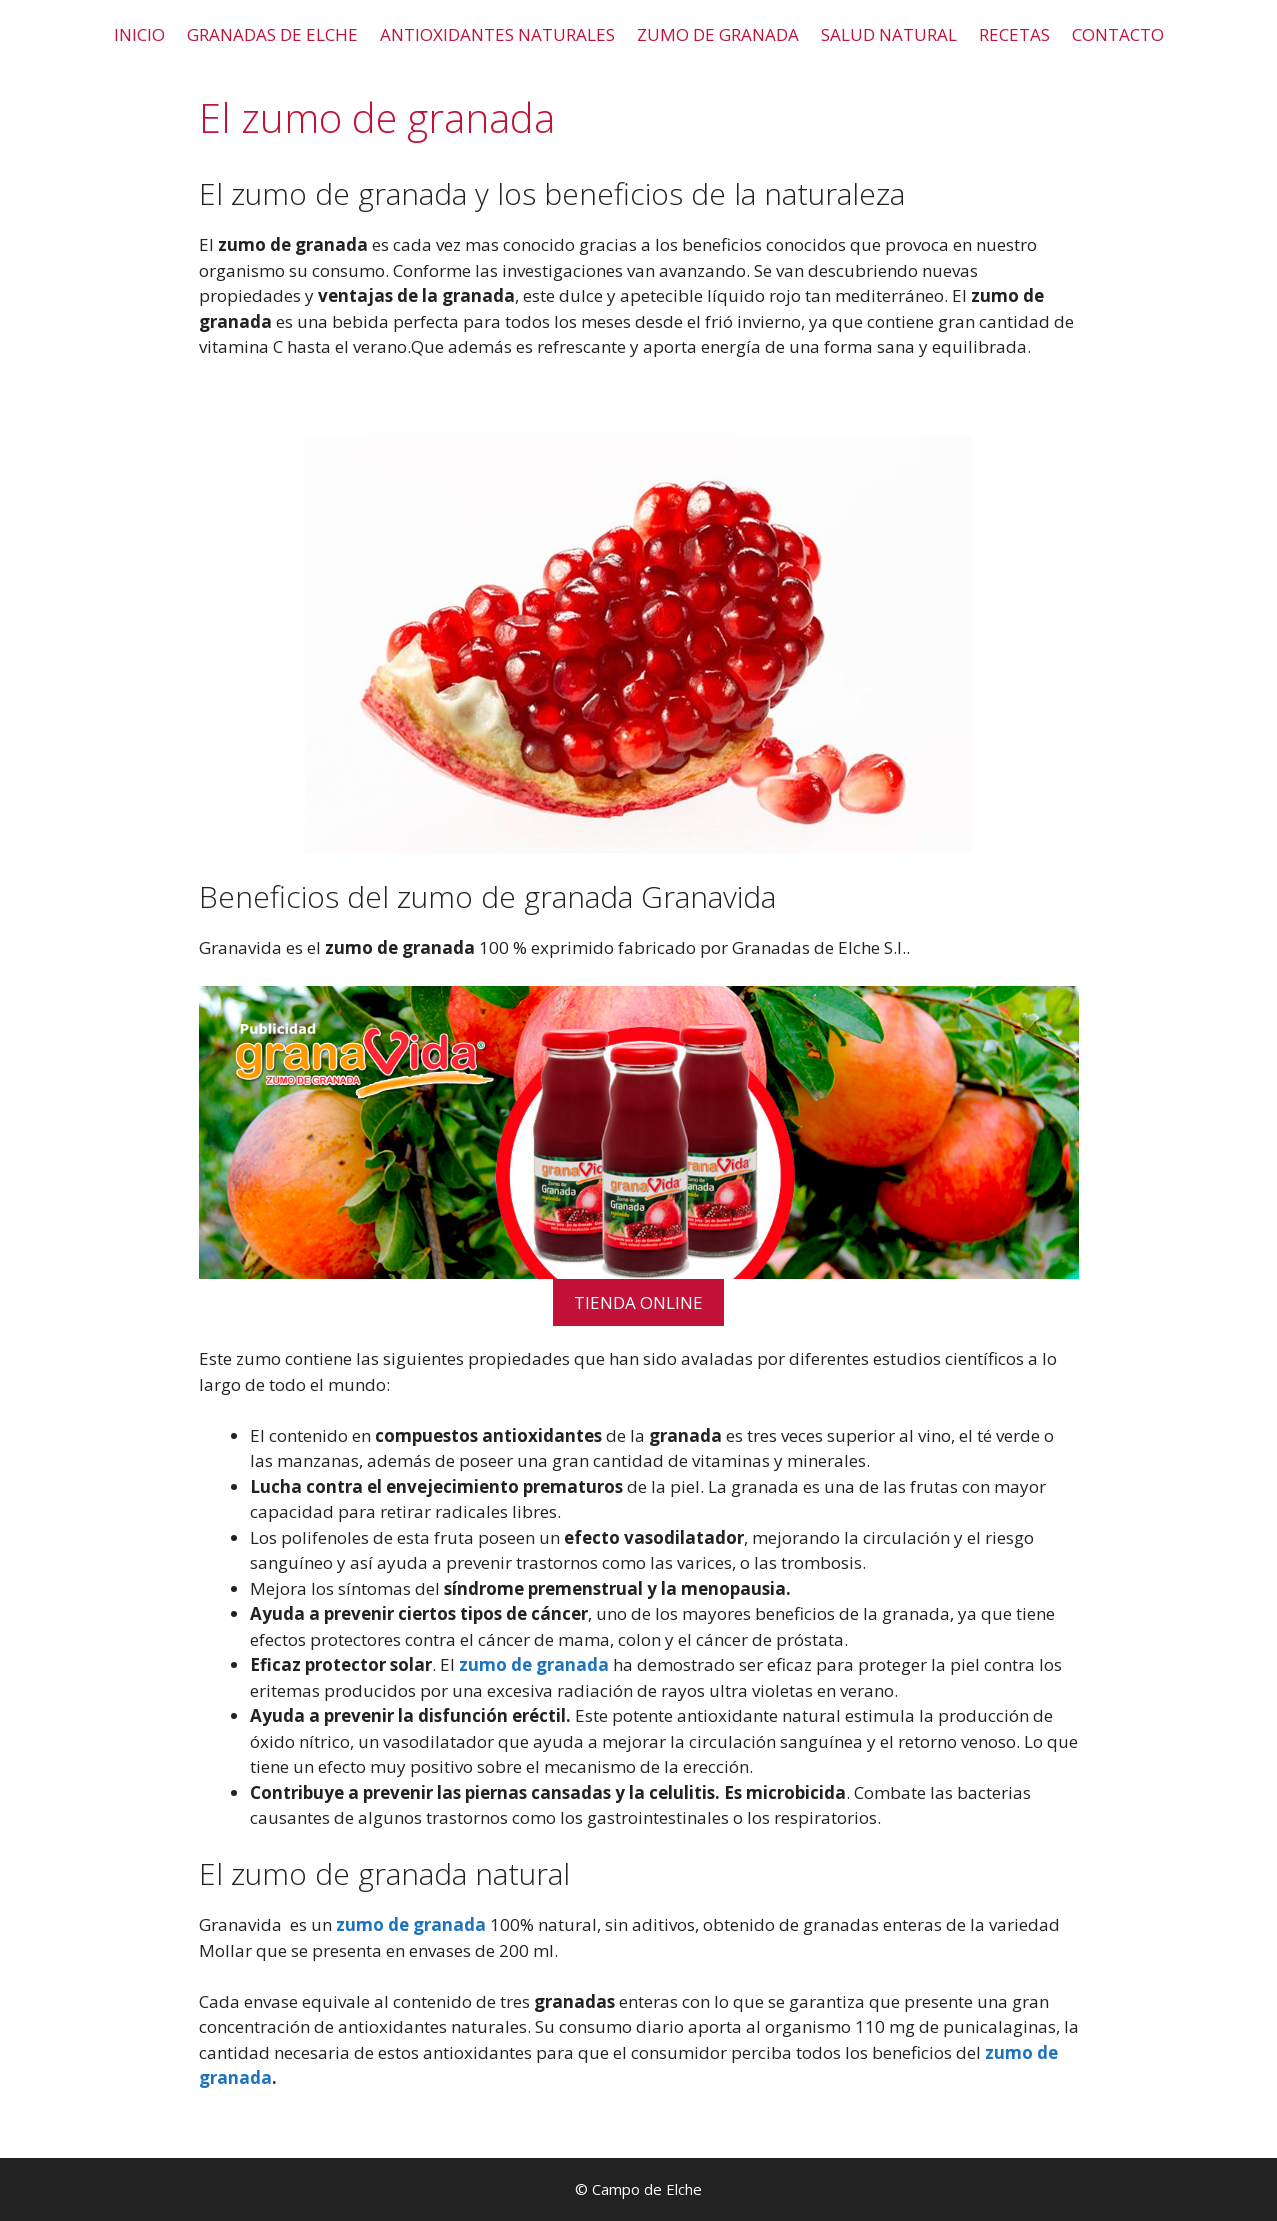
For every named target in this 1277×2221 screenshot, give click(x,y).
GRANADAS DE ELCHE (272, 34)
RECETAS (1014, 34)
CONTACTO (1118, 34)
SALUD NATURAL (889, 34)
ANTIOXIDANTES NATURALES (497, 34)
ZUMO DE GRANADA (718, 34)
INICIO (139, 34)
